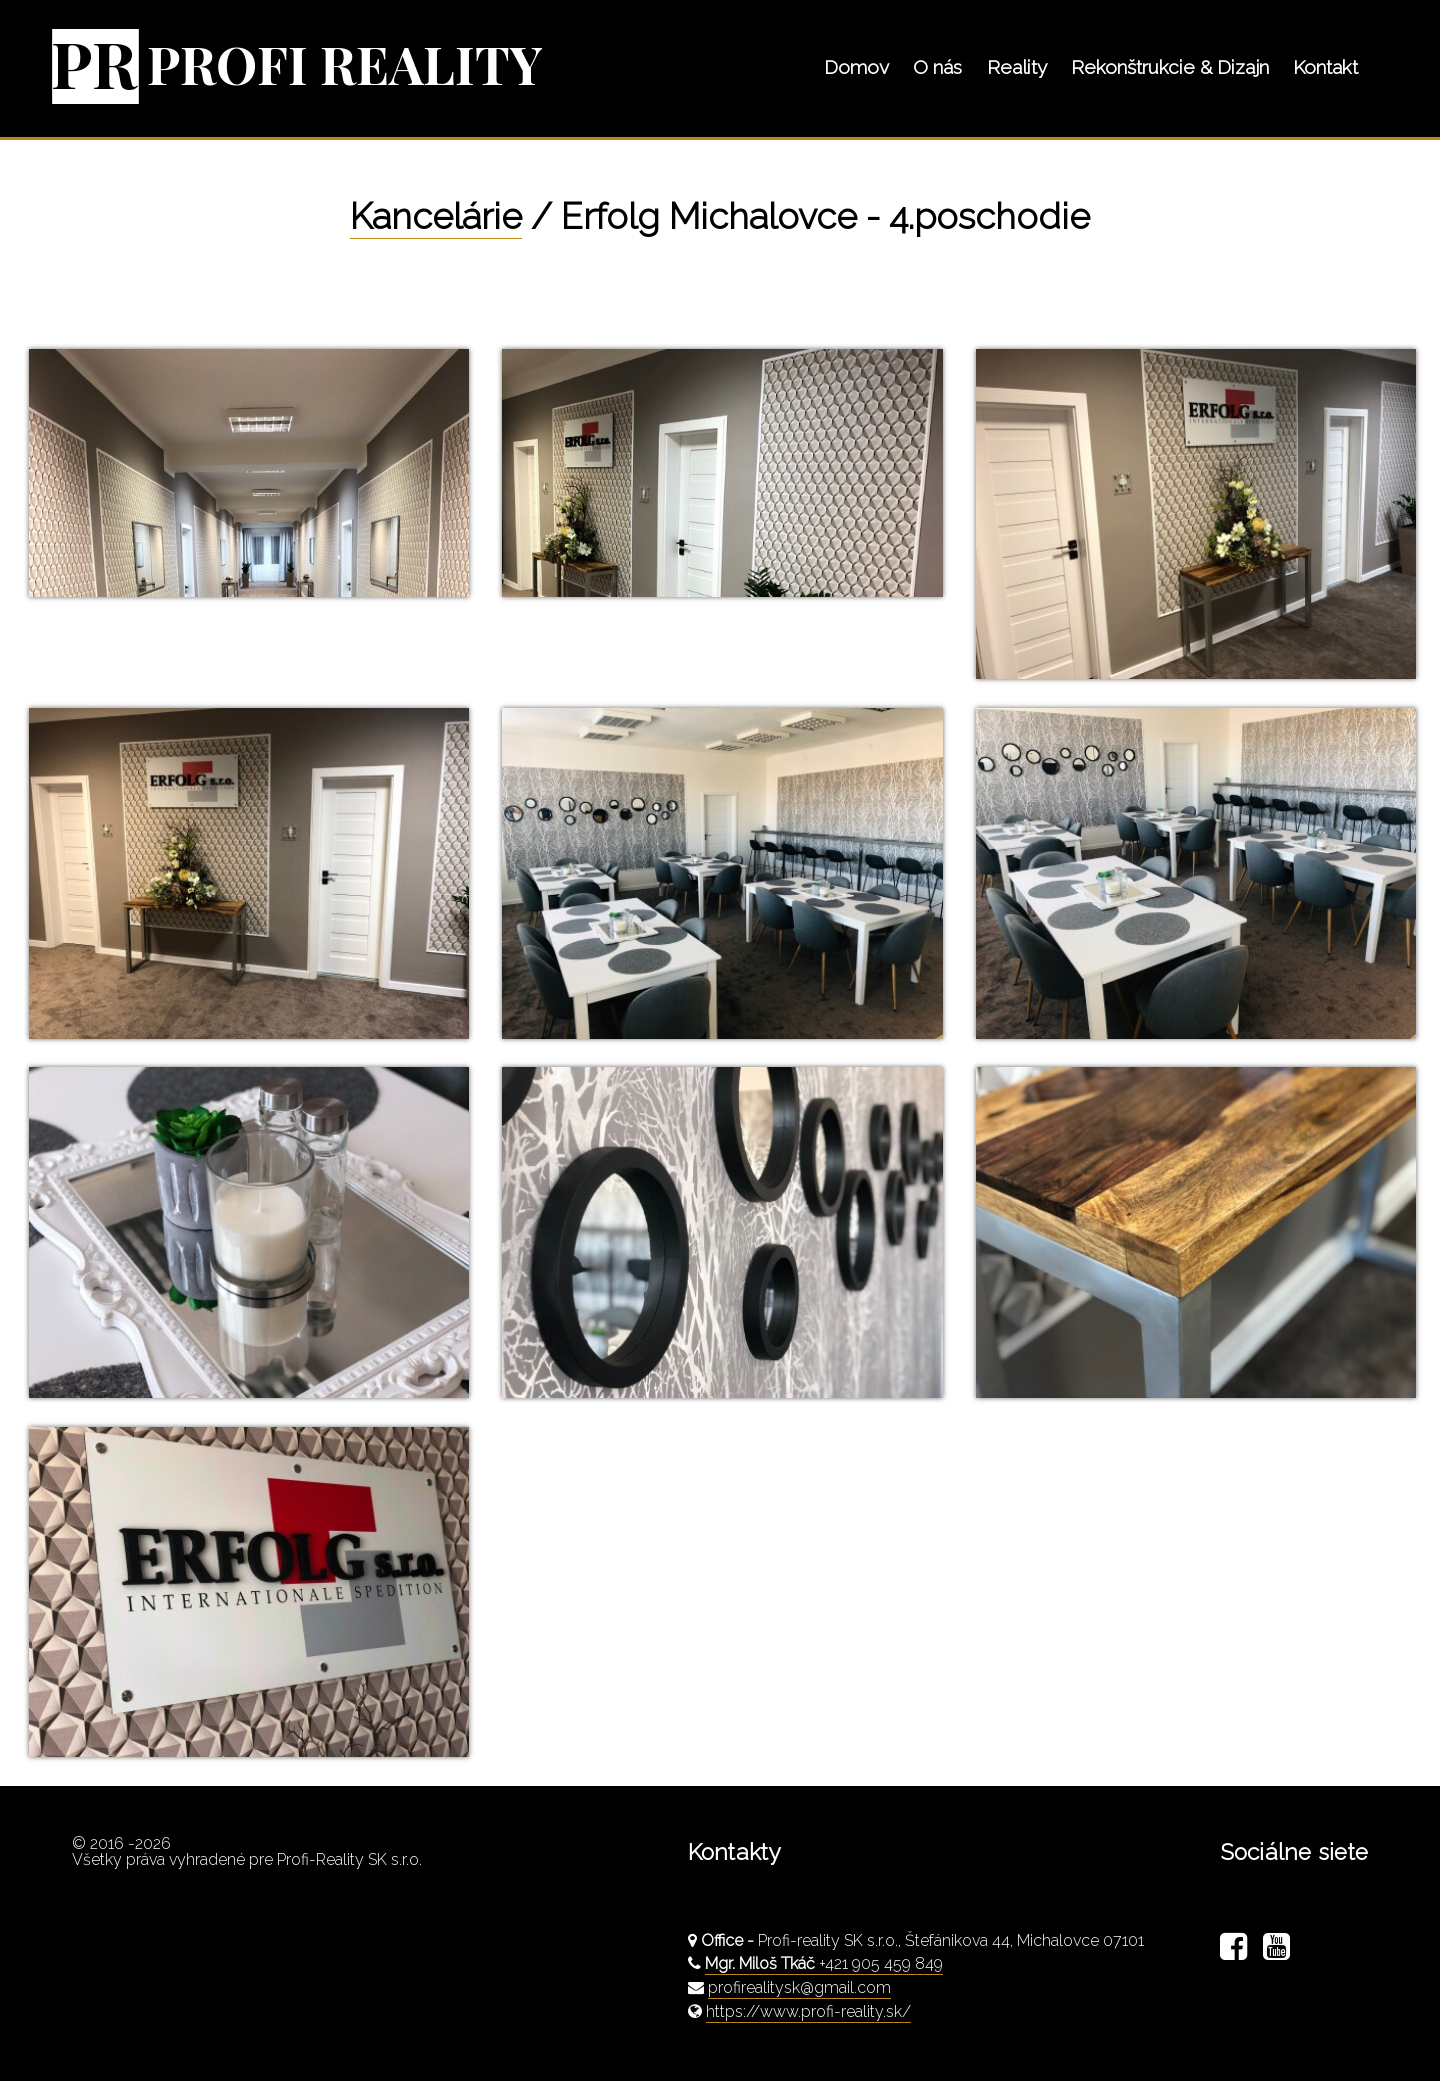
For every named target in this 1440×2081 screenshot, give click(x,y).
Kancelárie (436, 216)
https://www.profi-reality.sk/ (808, 2011)
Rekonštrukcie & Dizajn (1170, 67)
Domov (856, 67)
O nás (937, 67)
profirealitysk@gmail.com (799, 1987)
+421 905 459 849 (824, 1963)
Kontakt (1325, 67)
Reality (1017, 67)
